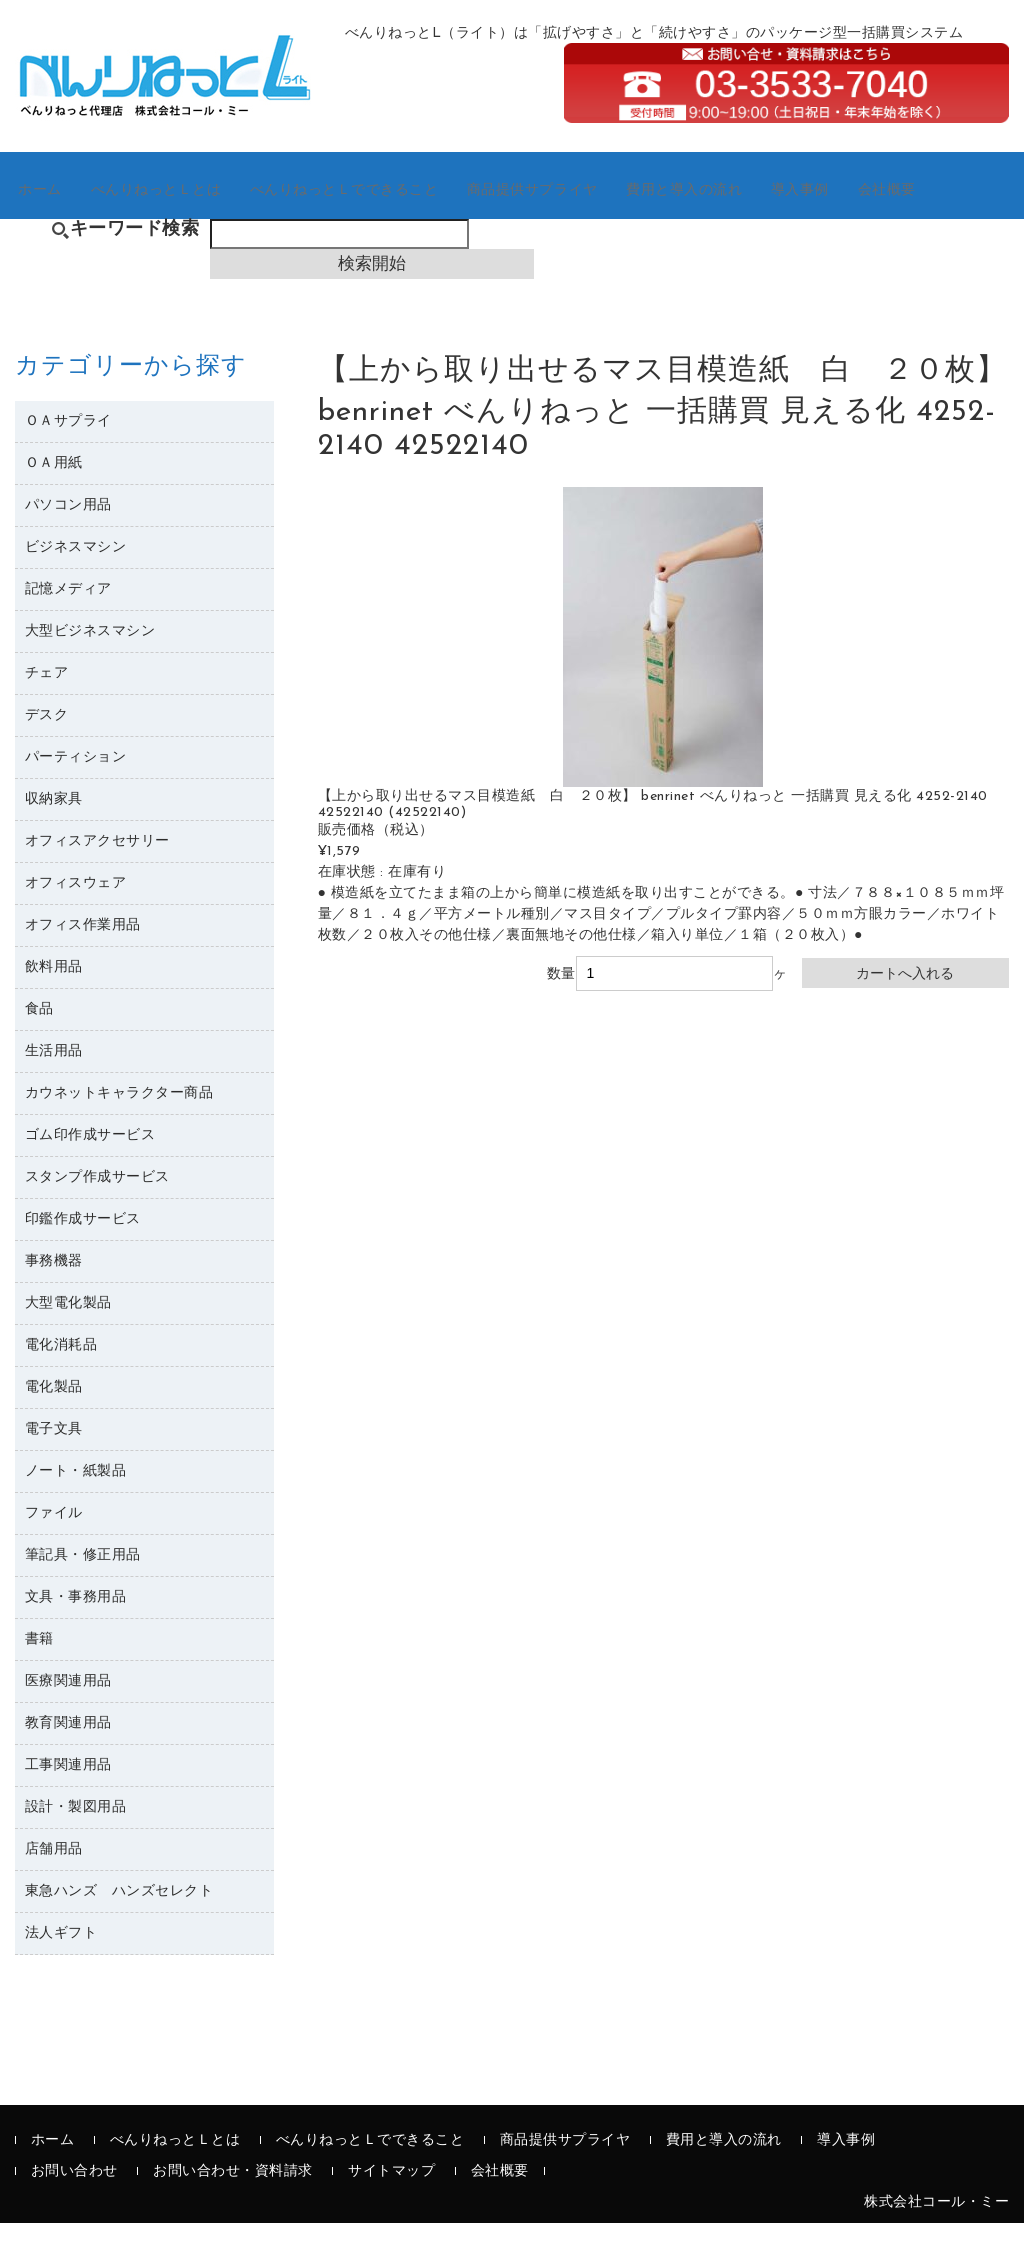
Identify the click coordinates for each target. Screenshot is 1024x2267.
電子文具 (54, 1473)
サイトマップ (391, 2215)
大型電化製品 (68, 1347)
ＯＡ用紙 (54, 507)
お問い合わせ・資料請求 (233, 2215)
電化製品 (54, 1431)
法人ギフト (61, 1977)
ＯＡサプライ (68, 465)
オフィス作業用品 (83, 969)
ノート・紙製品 (76, 1515)
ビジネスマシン (76, 591)
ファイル (54, 1557)
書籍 (39, 1683)
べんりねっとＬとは (179, 220)
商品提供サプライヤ (579, 220)
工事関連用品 (68, 1809)
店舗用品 (54, 1893)
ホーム (55, 220)
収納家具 (54, 843)
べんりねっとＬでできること (379, 220)
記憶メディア (68, 633)
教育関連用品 (68, 1767)
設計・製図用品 (76, 1851)
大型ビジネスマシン (90, 675)
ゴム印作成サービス (90, 1179)
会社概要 (961, 220)
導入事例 (866, 220)
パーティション (76, 801)
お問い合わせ (74, 2215)
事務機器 (54, 1305)
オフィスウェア (76, 927)
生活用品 (54, 1095)
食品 (39, 1053)
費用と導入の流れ (742, 220)
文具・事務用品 (76, 1641)
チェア (47, 717)
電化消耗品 (61, 1389)
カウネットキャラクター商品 (119, 1137)
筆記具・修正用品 (83, 1599)
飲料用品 (54, 1011)
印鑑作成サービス (83, 1263)
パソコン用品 (68, 549)
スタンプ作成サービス (97, 1221)
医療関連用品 (68, 1725)
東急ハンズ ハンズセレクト (119, 1935)
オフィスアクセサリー (97, 885)
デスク (47, 759)
